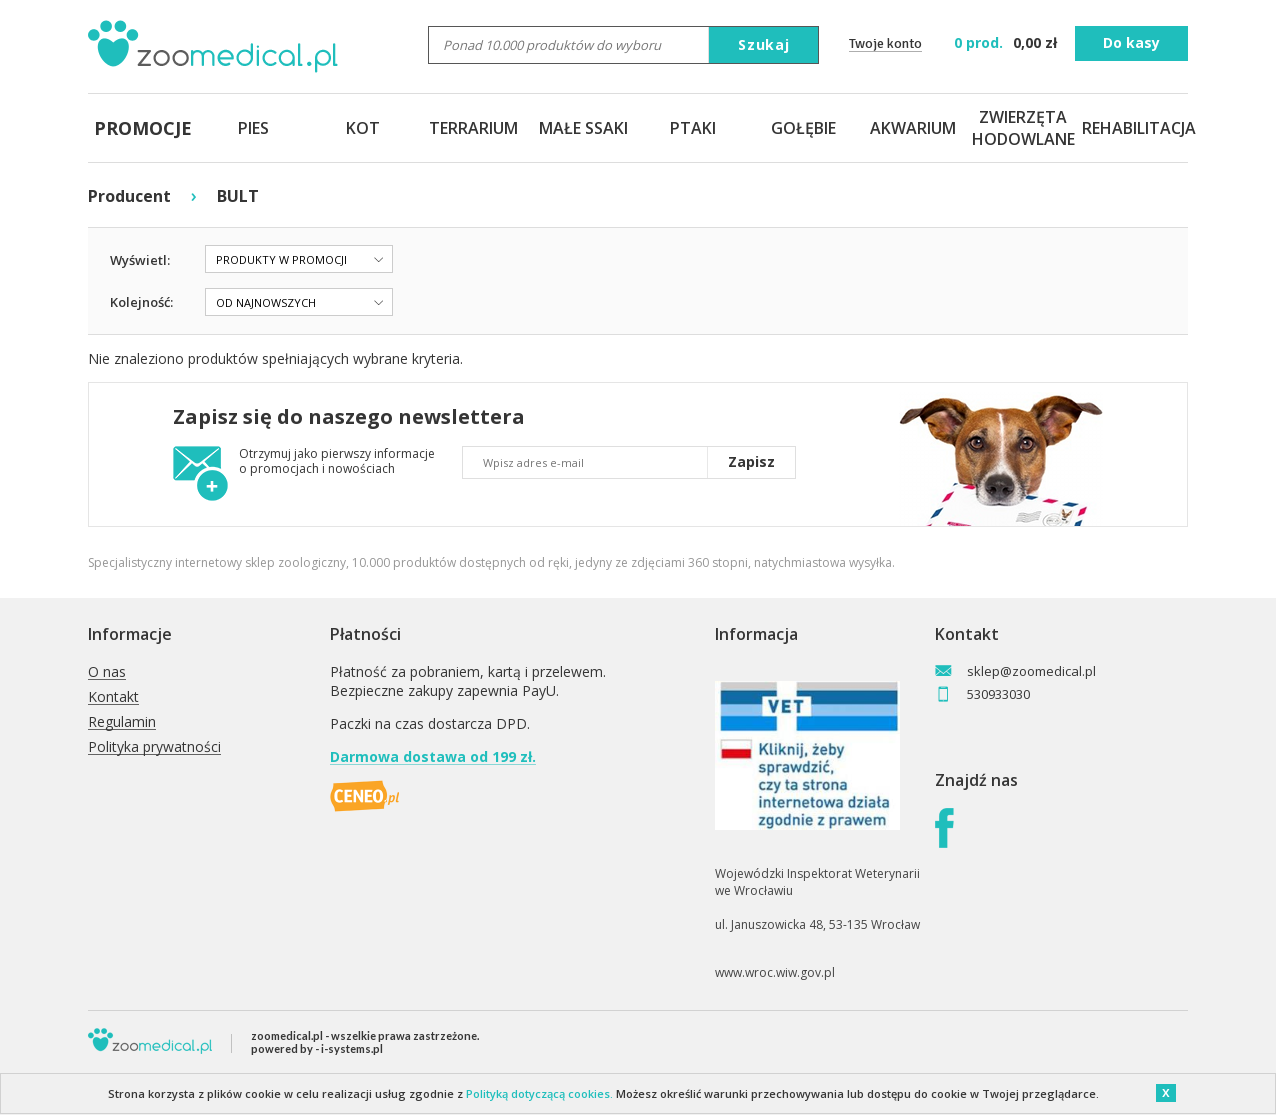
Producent (129, 196)
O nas (107, 672)
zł (1007, 42)
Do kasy (1131, 42)
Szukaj (764, 44)
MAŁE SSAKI (583, 128)
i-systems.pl (352, 1048)
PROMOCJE (143, 128)
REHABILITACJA (1133, 128)
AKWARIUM (913, 128)
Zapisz (751, 461)
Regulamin (122, 722)
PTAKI (693, 128)
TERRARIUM (473, 128)
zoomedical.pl (287, 1035)
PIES (253, 128)
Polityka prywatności (154, 747)
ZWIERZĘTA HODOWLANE (1023, 128)
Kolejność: (141, 302)
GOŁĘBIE (803, 128)
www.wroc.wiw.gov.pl (775, 972)
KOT (363, 128)
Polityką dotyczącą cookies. (539, 1093)
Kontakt (113, 697)
